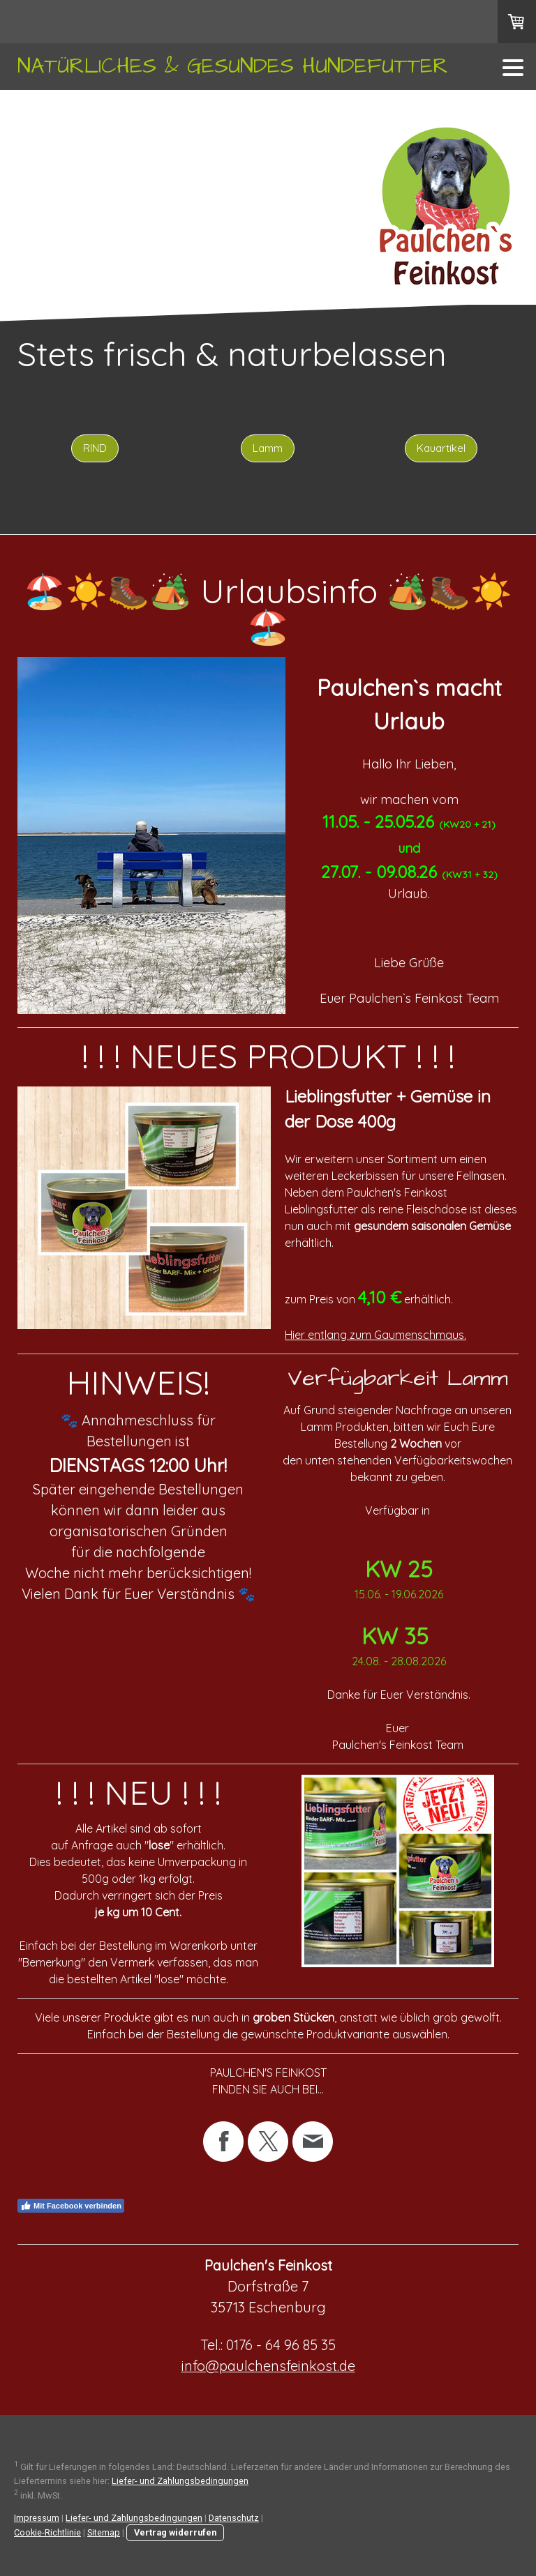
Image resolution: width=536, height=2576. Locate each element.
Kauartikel (441, 448)
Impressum (36, 2518)
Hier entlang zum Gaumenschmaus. (375, 1335)
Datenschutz (234, 2518)
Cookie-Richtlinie (47, 2532)
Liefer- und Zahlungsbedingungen (180, 2481)
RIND (95, 448)
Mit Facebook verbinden (70, 2205)
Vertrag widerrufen (175, 2532)
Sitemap (103, 2532)
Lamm (268, 448)
